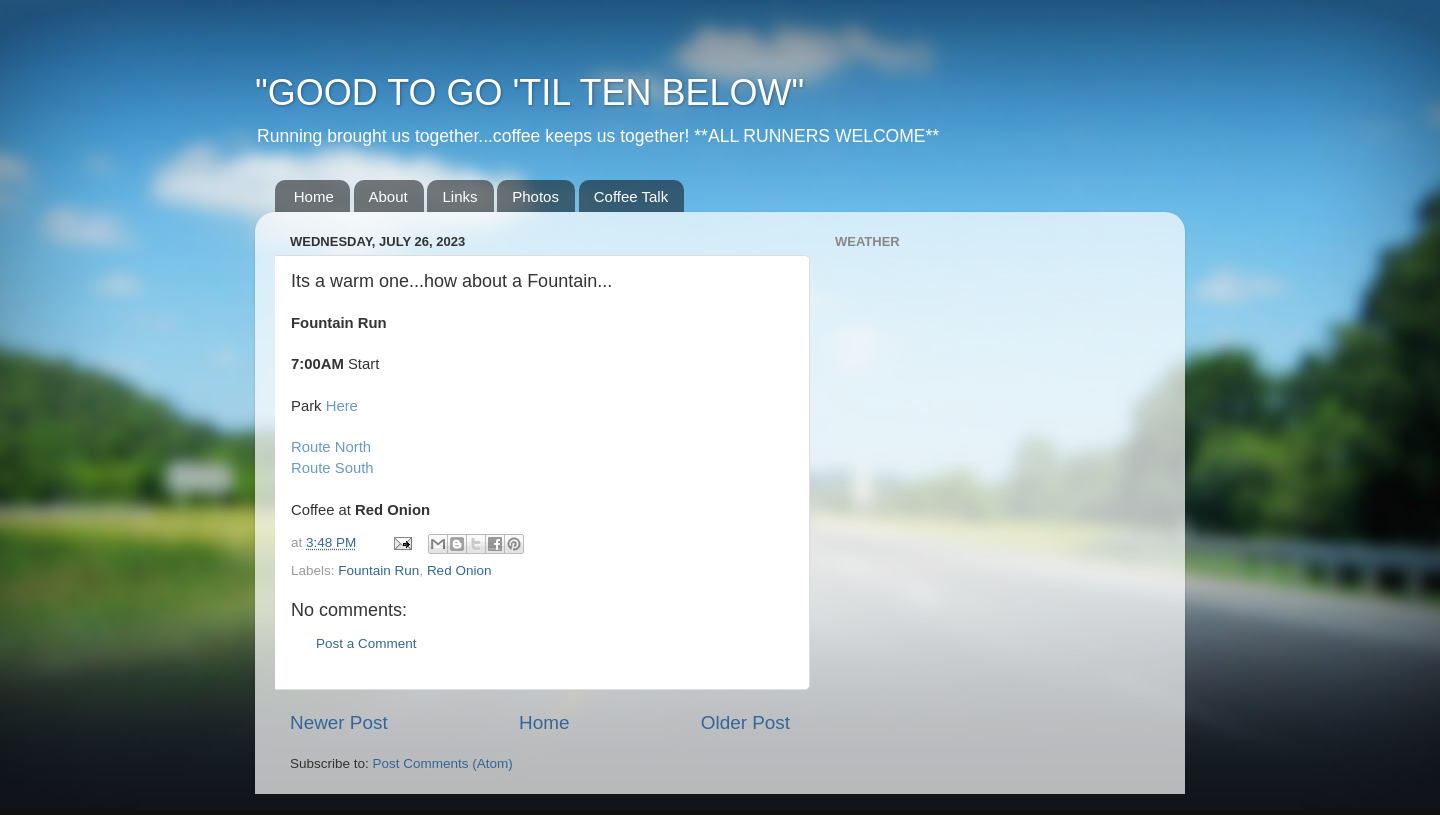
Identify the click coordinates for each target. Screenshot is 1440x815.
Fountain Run (378, 570)
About (388, 196)
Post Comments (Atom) (443, 763)
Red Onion (459, 570)
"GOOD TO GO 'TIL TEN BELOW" (529, 92)
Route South (332, 468)
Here (342, 406)
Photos (535, 196)
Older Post (745, 722)
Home (314, 196)
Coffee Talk (631, 196)
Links (459, 196)
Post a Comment (366, 643)
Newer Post (339, 722)
